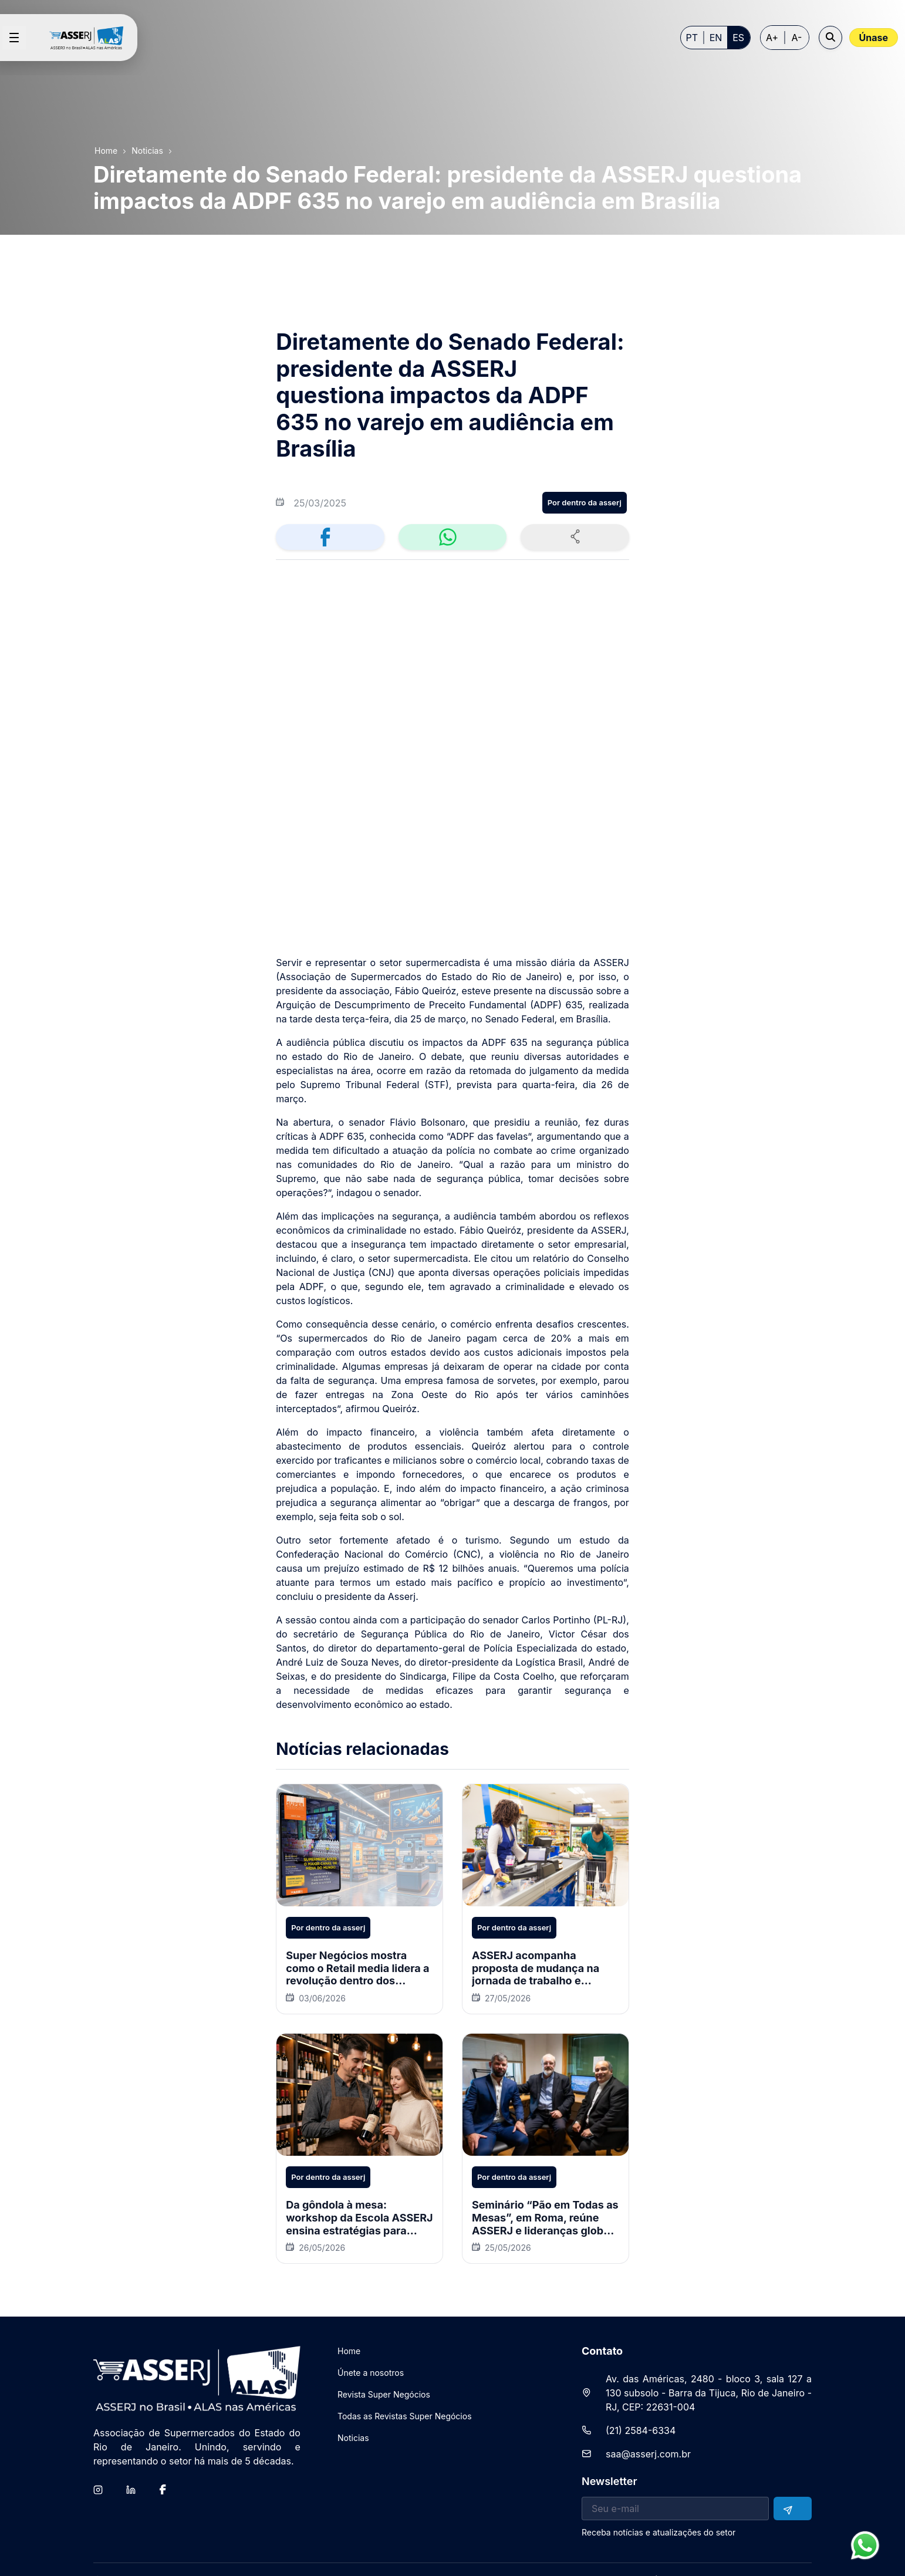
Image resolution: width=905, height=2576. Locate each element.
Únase (873, 37)
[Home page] (91, 37)
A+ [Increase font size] (772, 37)
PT (692, 37)
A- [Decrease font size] (797, 37)
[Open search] (830, 37)
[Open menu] (14, 37)
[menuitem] (348, 2331)
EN (716, 37)
